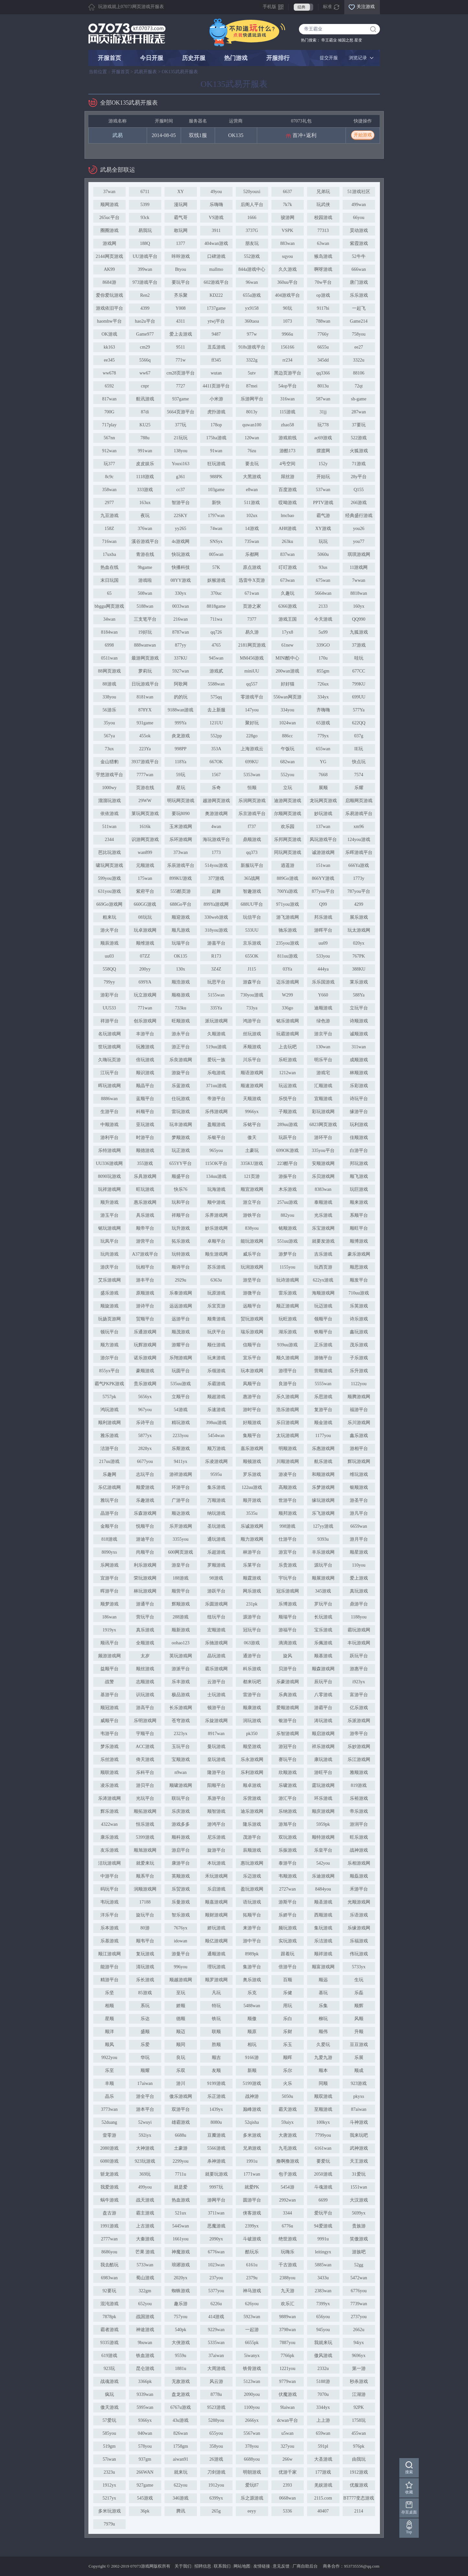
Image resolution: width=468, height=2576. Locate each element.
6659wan (358, 1526)
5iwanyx (251, 2355)
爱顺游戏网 (287, 1707)
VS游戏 (216, 217)
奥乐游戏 (252, 1979)
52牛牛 (359, 256)
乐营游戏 (252, 1798)
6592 (109, 386)
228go (251, 735)
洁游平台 (109, 1448)
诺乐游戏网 (145, 1357)
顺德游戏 (145, 1150)
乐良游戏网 (180, 1059)
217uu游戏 (109, 1461)
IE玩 (358, 748)
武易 (117, 135)
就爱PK (252, 2187)
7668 (323, 774)
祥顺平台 (181, 1215)
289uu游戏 (287, 1124)
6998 (109, 645)
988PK (216, 476)
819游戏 (359, 1785)
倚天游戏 (145, 1759)
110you (358, 1565)
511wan (109, 826)
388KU (358, 969)
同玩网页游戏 (287, 852)
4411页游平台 (216, 386)
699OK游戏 (287, 1150)
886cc (287, 735)
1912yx (109, 2485)
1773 (216, 852)
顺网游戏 (109, 204)
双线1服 (198, 135)
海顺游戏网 (323, 1293)
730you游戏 (252, 995)
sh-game (358, 399)
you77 (358, 541)
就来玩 (181, 2472)
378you (252, 2446)
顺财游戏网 (216, 1915)
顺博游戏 (359, 1241)
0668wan (287, 2498)
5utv (252, 373)
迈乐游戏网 (287, 982)
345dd (323, 360)
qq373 (251, 852)
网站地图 (242, 2566)
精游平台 (109, 1979)
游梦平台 (288, 1254)
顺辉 (358, 2005)
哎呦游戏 (288, 502)
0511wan (109, 658)
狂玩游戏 (216, 463)
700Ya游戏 (287, 891)
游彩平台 (109, 995)
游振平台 (288, 1176)
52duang (109, 2122)
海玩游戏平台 (216, 839)
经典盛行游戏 (358, 515)
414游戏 (216, 2316)
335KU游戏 (252, 1163)
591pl (323, 2446)
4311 (180, 321)
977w (252, 334)
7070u (323, 2394)
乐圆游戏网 (216, 1604)
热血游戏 (181, 2200)
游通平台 (145, 1604)
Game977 (145, 334)
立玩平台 (359, 1008)
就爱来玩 (145, 1863)
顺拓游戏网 (145, 1811)
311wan (359, 1046)
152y (323, 463)
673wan (287, 580)
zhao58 (287, 424)
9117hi (323, 308)
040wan (145, 2433)
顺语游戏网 (252, 1072)
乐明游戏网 (145, 1720)
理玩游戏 (216, 1966)
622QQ (358, 722)
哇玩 (358, 658)
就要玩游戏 (216, 2174)
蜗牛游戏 (109, 2200)
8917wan (216, 1733)
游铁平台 (252, 1215)
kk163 (109, 347)
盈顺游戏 (216, 1124)
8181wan (145, 697)
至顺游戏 (323, 2109)
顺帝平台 (145, 1228)
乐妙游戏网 (359, 1746)
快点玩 (359, 761)
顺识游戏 (145, 1072)
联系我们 (222, 2566)
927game (145, 2485)
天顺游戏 (252, 1098)
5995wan (145, 2407)
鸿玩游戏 (109, 1409)
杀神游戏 (216, 2161)
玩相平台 (145, 1267)
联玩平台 (181, 1798)
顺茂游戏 (181, 1331)
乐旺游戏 (288, 1059)
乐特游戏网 (109, 1150)
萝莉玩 (145, 671)
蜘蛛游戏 (181, 2290)
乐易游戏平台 (358, 813)
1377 (180, 243)
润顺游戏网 (145, 1889)
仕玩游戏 (181, 1098)
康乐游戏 (109, 1837)
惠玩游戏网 (252, 1863)
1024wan (287, 722)
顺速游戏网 (252, 1085)
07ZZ (145, 956)
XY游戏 (323, 528)
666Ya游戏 (358, 865)
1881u (180, 2368)
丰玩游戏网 (359, 1642)
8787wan (180, 632)
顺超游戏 (216, 1396)
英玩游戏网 (180, 1655)
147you (252, 709)
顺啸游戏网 (180, 1785)
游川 (180, 2083)
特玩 (216, 2005)
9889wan (287, 2316)
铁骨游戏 (252, 2368)
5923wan (252, 2316)
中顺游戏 (109, 1124)
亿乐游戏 (359, 1707)
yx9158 (252, 308)
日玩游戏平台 (145, 684)
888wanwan (145, 645)
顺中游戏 (216, 1202)
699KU (251, 761)
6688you (252, 2459)
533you (323, 956)
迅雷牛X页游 (252, 580)
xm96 (359, 826)
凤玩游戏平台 (323, 839)
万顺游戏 (216, 1500)
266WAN (145, 2472)
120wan (252, 437)
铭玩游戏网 (109, 1228)
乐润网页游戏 (252, 800)
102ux (251, 515)
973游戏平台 (144, 282)
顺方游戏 (109, 1344)
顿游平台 (216, 1707)
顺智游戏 (216, 1811)
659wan (323, 2433)
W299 (287, 995)
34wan (109, 619)
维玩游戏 (359, 1474)
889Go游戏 (287, 878)
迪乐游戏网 (252, 1811)
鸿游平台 (252, 1020)
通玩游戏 (216, 1539)
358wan (109, 489)
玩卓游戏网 (145, 930)
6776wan (216, 2251)
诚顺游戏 (359, 1033)
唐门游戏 (359, 282)
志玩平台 (145, 1474)
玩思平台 (216, 982)
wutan (216, 373)
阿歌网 (181, 684)
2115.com (323, 2498)
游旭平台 (288, 1824)
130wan (323, 1046)
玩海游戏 (216, 1189)
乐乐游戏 (359, 295)
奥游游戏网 (216, 813)
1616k (145, 826)
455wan (358, 2433)
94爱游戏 (323, 2226)
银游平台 (288, 1720)
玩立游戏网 (145, 995)
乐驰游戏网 (216, 1642)
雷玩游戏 (181, 1111)
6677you (145, 1461)
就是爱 (181, 2187)
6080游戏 (109, 2161)
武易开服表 (145, 71)
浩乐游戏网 (287, 1409)
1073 (287, 321)
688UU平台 (252, 904)
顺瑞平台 (288, 1617)
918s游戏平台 (251, 347)
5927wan (180, 671)
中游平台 (109, 1876)
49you (216, 191)
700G (109, 411)
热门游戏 (235, 58)
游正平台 (181, 1046)
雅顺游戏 (359, 1772)
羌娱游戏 (323, 2485)
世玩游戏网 (109, 1046)
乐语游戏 (359, 1915)
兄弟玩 (323, 191)
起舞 (216, 891)
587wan (323, 399)
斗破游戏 (252, 2239)
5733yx (359, 1966)
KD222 (216, 295)
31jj (323, 411)
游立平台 (252, 1202)
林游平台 (252, 1552)
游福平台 (288, 1629)
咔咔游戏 (181, 256)
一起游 (252, 2329)
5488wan (252, 2005)
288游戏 (180, 1617)
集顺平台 (252, 1435)
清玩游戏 (145, 1966)
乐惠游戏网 (323, 1448)
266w (287, 2459)
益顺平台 (109, 1668)
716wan (109, 541)
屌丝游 (287, 476)
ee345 (109, 360)
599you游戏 (109, 878)
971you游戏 (287, 904)
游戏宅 (323, 1072)
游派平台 (181, 1668)
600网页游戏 (180, 1552)
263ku (287, 541)
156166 (287, 347)
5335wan (216, 2342)
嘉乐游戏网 (252, 1448)
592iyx (145, 2135)
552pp (216, 735)
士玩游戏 (216, 1694)
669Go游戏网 (109, 904)
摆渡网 (323, 450)
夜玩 (145, 515)
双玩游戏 (288, 1837)
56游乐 (109, 709)
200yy (145, 969)
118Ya (180, 761)
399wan (145, 269)
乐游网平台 (252, 399)
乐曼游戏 (181, 1902)
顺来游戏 (359, 1202)
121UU (216, 722)
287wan (358, 411)
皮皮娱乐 (145, 463)
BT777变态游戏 (358, 2498)
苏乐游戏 (216, 1267)
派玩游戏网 (216, 1020)
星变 (358, 40)
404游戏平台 (287, 295)
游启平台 (181, 1850)
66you (358, 217)
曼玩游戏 (216, 1746)
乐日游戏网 (287, 1422)
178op (216, 424)
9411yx (180, 1461)
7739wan (358, 2303)
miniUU (252, 671)
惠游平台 (252, 1396)
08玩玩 (145, 917)
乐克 (252, 1992)
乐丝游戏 (109, 1759)
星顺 (109, 2018)
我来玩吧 (359, 2135)
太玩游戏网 (287, 1435)
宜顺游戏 (323, 1098)
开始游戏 (363, 134)
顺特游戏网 (323, 1837)
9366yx (145, 2420)
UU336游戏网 (109, 1163)
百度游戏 (288, 489)
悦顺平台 (145, 1526)
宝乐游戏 (323, 1629)
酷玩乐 (252, 2251)
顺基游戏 (323, 1655)
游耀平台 (181, 1344)
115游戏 (287, 411)
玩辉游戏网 (145, 1344)
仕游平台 (288, 1539)
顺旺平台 (359, 1228)
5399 (145, 204)
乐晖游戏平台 (358, 852)
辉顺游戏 (181, 1604)
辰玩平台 (323, 1681)
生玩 (358, 1979)
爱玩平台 (323, 2213)
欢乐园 (287, 826)
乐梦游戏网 (323, 1487)
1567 (216, 774)
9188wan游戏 (180, 709)
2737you (359, 2316)
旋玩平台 (145, 1915)
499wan (358, 204)
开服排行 (278, 58)
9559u (180, 2355)
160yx (358, 606)
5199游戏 (252, 2083)
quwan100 (251, 424)
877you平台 (323, 891)
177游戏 (323, 2472)
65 (109, 593)
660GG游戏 (145, 904)
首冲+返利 (304, 135)
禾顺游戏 (252, 1046)
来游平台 (252, 1928)
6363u (216, 1280)
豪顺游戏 (145, 1370)
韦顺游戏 (288, 1876)
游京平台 (323, 1033)
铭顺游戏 (288, 1228)
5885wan (323, 2264)
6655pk (252, 2342)
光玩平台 (145, 1798)
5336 (287, 2511)
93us (323, 567)
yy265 (180, 528)
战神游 (252, 2096)
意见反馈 (281, 2566)
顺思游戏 (359, 1267)
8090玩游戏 (109, 1176)
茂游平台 (252, 1837)
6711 (145, 191)
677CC (358, 671)
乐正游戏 (216, 2096)
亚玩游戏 (145, 1124)
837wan (287, 554)
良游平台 (288, 1383)
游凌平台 (288, 1474)
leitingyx (323, 2251)
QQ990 (358, 619)
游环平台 (323, 1137)
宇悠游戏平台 (109, 774)
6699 (323, 2200)
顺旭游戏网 (145, 1850)
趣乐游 (181, 2303)
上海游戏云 (252, 748)
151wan (323, 865)
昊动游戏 (359, 230)
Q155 (359, 489)
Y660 (323, 995)
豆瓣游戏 (216, 2135)
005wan (216, 554)
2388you (287, 2277)
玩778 (323, 424)
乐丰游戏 (181, 1681)
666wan (358, 269)
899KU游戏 (180, 878)
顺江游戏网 (109, 1953)
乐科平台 (145, 1772)
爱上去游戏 (180, 334)
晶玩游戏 (216, 1655)
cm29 (145, 347)
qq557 (251, 684)
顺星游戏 (359, 1552)
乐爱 (145, 2044)
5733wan (145, 2264)
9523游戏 (216, 2407)
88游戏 (109, 684)
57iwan (109, 2459)
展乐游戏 (359, 917)
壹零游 (109, 2135)
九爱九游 (323, 2057)
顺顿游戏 (252, 1461)
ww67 (144, 373)
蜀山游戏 (145, 2277)
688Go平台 (180, 904)
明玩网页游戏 (180, 800)
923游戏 (359, 2083)
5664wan (323, 593)
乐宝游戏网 (323, 1228)
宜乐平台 (252, 1357)
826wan (180, 2433)
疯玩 (109, 2394)
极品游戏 (181, 1694)
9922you (109, 2057)
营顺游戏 (323, 1370)
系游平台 (216, 1798)
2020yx (181, 2277)
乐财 (287, 2031)
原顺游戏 (145, 1293)
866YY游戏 (323, 878)
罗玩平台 (323, 1604)
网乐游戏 (252, 1591)
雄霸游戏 (181, 2122)
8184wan (109, 632)
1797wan (216, 515)
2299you (180, 2161)
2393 (287, 2485)
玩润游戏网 (252, 1267)
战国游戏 (145, 2316)
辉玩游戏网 (359, 1461)
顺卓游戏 (252, 1785)
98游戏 (216, 1578)
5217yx (109, 2498)
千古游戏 (288, 2264)
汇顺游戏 (323, 1085)
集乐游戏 (216, 1487)
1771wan (252, 2174)
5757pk (109, 1396)
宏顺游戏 (216, 1629)
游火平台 (109, 930)
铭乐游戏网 (287, 1020)
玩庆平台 (216, 1331)
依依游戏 (109, 813)
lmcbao (287, 515)
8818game (216, 606)
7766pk (287, 2355)
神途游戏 (145, 2329)
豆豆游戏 (359, 2044)
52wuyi (145, 2122)
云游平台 (216, 1681)
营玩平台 (145, 1617)
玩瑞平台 (181, 943)
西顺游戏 (323, 1915)
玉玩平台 (181, 1746)
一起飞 (359, 308)
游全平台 (145, 2096)
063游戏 (252, 1642)
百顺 (287, 1979)
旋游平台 (216, 1850)
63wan (323, 243)
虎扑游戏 (216, 411)
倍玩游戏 (145, 1059)
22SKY (180, 515)
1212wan (287, 1072)
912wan (109, 450)
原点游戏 (252, 567)
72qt (359, 386)
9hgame (145, 567)
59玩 (180, 774)
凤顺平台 (252, 1383)
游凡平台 (359, 1513)
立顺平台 (181, 1396)
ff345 (216, 360)
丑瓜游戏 (216, 347)
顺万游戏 (216, 1448)
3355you (180, 1539)
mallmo (216, 269)
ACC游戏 (145, 1746)
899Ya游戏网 (216, 904)
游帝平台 (359, 1733)
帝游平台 (216, 1098)
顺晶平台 (145, 1085)
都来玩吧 (252, 1681)
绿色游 (323, 1020)
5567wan (252, 2433)
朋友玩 (252, 243)
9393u (323, 1539)
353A (216, 748)
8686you (109, 2251)
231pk (251, 1604)
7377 (252, 619)
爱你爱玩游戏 (109, 295)
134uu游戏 (216, 1176)
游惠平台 (359, 1668)
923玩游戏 (145, 2161)
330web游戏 (216, 917)
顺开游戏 (252, 1500)
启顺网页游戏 (358, 800)
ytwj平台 (216, 321)
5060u (323, 554)
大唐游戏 (288, 2135)
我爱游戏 (109, 2187)
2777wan (109, 2239)
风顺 (358, 2018)
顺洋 (109, 2031)
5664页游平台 (180, 411)
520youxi (251, 191)
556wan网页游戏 (287, 698)
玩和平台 (181, 1202)
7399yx (323, 2303)
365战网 (252, 878)
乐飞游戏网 (323, 1513)
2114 (358, 2511)
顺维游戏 (145, 943)
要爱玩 (323, 2161)
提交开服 (329, 57)
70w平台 (322, 282)
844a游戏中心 (251, 269)
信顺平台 (252, 1344)
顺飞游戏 (359, 1176)
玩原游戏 (216, 1293)
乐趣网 (109, 1474)
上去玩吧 (288, 1046)
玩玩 (323, 541)
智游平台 (181, 502)
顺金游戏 (323, 1422)
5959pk (323, 1824)
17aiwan (145, 2083)
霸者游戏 (109, 2329)
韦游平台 (109, 1733)
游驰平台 (323, 1357)
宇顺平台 (145, 1733)
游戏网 (109, 243)
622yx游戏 (323, 1280)
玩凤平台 (109, 1241)
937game (180, 399)
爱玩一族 (216, 1059)
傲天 (252, 1137)
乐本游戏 (109, 1928)
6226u (216, 2303)
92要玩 (109, 2290)
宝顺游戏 (181, 1759)
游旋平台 (181, 1072)
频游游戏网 (109, 1655)
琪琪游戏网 (359, 554)
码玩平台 (109, 1889)
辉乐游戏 (109, 1811)
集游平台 (252, 1966)
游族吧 (359, 2251)
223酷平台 (287, 1163)
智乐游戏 (181, 1915)
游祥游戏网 (180, 1474)
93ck (145, 217)
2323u (109, 2472)
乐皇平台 (323, 1850)
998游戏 (287, 1526)
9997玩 (216, 2187)
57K (216, 567)
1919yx (109, 1629)
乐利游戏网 (252, 1772)
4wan (216, 826)
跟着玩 (287, 1953)
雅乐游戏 (109, 1435)
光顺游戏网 (359, 1902)
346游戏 (180, 2498)
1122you (358, 1383)
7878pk (109, 2316)
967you (145, 1409)
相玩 (252, 2044)
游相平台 (359, 1448)
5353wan (252, 774)
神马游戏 (252, 2290)
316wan (287, 399)
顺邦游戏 (288, 1513)
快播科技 (181, 567)
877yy (180, 645)
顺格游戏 (181, 995)
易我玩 (145, 230)
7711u (180, 2174)
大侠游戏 (181, 2342)
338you (109, 697)
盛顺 (145, 2031)
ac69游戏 (323, 437)
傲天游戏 (109, 2407)
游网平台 (216, 2200)
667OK (216, 761)
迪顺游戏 (323, 1008)
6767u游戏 (180, 2407)
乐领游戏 (216, 1370)
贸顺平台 (145, 1319)
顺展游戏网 (323, 1578)
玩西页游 (323, 1267)
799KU (358, 684)
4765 (216, 645)
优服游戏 (359, 2485)
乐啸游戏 (288, 1785)
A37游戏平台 (145, 1254)
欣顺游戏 (288, 1772)
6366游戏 (288, 606)
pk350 (251, 1733)
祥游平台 (109, 1020)
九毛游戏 (288, 2148)
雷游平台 (252, 1694)
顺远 (323, 1979)
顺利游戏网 (109, 1422)
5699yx (359, 2213)
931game (145, 722)
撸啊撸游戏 (287, 2161)
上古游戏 (145, 2226)
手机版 (269, 6)
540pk (180, 2329)
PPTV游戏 (323, 502)
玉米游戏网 (180, 826)
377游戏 (216, 878)
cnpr (145, 386)
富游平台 (359, 1694)
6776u (287, 2226)
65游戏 (323, 722)
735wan (252, 541)
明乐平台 (323, 1059)
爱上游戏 (359, 1578)
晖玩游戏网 (109, 1085)
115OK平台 (216, 1163)
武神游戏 (359, 2148)
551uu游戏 (287, 1241)
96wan (252, 282)
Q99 (323, 904)
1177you (323, 1435)
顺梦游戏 (109, 1604)
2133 (323, 606)
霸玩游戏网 (359, 1629)
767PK (358, 956)
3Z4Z (216, 969)
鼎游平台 (359, 1604)
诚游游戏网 (323, 852)
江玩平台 (109, 1072)
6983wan (109, 2277)
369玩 (145, 2174)
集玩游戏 (323, 1928)
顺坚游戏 (252, 1746)
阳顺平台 (216, 1785)
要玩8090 (181, 813)
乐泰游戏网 (180, 1293)
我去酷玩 (109, 2264)
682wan (287, 761)
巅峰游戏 (252, 2109)
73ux (109, 748)
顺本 (323, 2070)
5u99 (323, 632)
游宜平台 (288, 1552)
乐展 (358, 2057)
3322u (358, 360)
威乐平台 (252, 1254)
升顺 (358, 2031)
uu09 (323, 943)
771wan (145, 1008)
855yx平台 (109, 1370)
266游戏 (359, 502)
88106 (358, 373)
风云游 (216, 2381)
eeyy (251, 2511)
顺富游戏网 (323, 1966)
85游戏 (145, 1992)
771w (181, 360)
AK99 (109, 269)
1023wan (216, 2264)
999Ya (181, 722)
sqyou (287, 256)
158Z (109, 528)
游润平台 (359, 1824)
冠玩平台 (252, 1629)
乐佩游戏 (323, 1642)
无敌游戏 (181, 2381)
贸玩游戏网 (252, 1319)
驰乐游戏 (288, 930)
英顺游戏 (181, 1876)
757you (181, 2316)
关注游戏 (366, 6)
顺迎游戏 (181, 917)
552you (287, 774)
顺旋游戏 (109, 1306)
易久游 (252, 632)
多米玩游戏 (109, 2511)
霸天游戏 (288, 2109)
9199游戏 (216, 2083)
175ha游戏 (216, 437)
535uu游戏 (180, 1383)
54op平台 (288, 386)
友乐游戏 (109, 1850)
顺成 (358, 2070)
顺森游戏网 (323, 1668)
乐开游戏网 (180, 1526)
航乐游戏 (323, 1461)
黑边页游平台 (287, 373)
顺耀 (145, 2070)
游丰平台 (145, 1280)
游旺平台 (323, 1772)
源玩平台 (323, 1565)
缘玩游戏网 (323, 1500)
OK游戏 (109, 334)
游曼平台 (181, 1953)
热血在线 (109, 567)
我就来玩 (323, 2342)
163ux (145, 502)
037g (358, 735)
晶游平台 (109, 1513)
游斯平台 (288, 1902)
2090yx (216, 2239)
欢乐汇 (287, 2303)
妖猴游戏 (216, 580)
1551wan (358, 2187)
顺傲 (252, 2018)
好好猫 (287, 684)
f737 (252, 826)
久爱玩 (323, 2044)
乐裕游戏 (359, 1798)
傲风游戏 (323, 2355)
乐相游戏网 (359, 1863)
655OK (251, 956)
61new (287, 645)
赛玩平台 (288, 1759)
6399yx (216, 2498)
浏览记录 (358, 57)
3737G (251, 230)
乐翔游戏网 (180, 1357)
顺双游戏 (323, 2096)
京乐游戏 (252, 943)
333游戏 (145, 489)
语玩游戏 (252, 1902)
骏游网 (287, 217)
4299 (358, 904)
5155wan (216, 995)
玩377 (109, 463)
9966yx (252, 1111)
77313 (323, 230)
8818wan (358, 593)
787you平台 (359, 891)
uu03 (109, 956)
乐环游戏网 (180, 839)
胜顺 (216, 2044)
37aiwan (216, 2355)
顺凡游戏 (181, 930)
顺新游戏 (181, 1629)
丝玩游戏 (252, 1033)
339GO (323, 645)
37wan (109, 191)
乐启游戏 (216, 1889)
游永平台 (181, 1033)
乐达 (145, 2018)
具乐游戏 (145, 1215)
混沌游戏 (109, 2303)
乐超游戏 (216, 1552)
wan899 (145, 852)
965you (216, 1150)
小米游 (216, 399)
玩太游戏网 (359, 930)
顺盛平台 (181, 1176)
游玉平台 (109, 1215)
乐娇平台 (288, 1915)
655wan (323, 748)
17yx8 (287, 632)
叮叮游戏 (288, 567)
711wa (216, 619)
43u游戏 (180, 2420)
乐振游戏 (288, 1850)
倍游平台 (288, 1966)
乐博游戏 (288, 1604)
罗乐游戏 (252, 1474)
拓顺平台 (252, 1915)
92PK (359, 2407)
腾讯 (180, 2511)
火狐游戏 (359, 450)
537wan (323, 489)
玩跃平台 (288, 1137)
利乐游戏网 (145, 1565)
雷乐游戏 (288, 1293)
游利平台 (109, 1137)
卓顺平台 (216, 1241)
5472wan (358, 2277)
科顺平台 (145, 1111)
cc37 (180, 489)
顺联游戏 (109, 1772)
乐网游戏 (109, 1565)
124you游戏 (359, 839)
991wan (145, 450)
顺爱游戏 (145, 1487)
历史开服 (193, 58)
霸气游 (323, 515)
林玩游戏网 (145, 1591)
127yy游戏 (323, 1526)
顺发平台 (359, 1280)
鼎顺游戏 (252, 839)
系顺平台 (359, 1215)
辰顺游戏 (252, 1850)
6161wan (323, 2148)
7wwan (358, 580)
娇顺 (180, 2005)
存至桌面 (409, 2512)
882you (287, 1215)
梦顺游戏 (181, 1137)
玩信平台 (252, 917)
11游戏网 (359, 567)
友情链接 (261, 2566)
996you (181, 1966)
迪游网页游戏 (287, 800)
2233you (180, 1435)
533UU (251, 930)
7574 (358, 774)
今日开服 (151, 58)
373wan (180, 852)
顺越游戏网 (180, 1979)
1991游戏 (109, 2226)
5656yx (145, 1396)
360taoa (252, 321)
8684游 (109, 282)
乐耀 (358, 787)
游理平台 (288, 1370)
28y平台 (359, 476)
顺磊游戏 (359, 1876)
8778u (216, 2394)
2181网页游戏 (252, 645)
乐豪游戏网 (287, 1681)
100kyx (323, 2122)
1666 (252, 217)
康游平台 (181, 1863)
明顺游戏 (288, 1448)
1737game (216, 308)
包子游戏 (288, 2174)
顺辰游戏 (109, 943)
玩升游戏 (181, 1228)
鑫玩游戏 (359, 1331)
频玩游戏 (288, 1928)
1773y (358, 878)
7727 (180, 386)
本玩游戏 (216, 1863)
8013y (251, 411)
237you (216, 2277)
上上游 (323, 2420)
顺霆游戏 (252, 1578)
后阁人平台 (252, 204)
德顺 (180, 2018)
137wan (323, 826)
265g (216, 2511)
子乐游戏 (359, 1357)
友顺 (216, 2070)
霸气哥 (181, 217)
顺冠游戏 (109, 1707)
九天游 (287, 2290)
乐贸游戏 (181, 1889)
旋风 (287, 1655)
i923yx (358, 1681)
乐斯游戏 (181, 1448)
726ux (323, 684)
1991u (251, 2161)
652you (145, 2303)
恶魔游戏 (216, 2226)
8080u (216, 2122)
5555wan (323, 1383)
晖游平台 (109, 1591)
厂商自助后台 (305, 2566)
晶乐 (109, 2096)
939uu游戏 (287, 1344)
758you (359, 334)
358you (216, 2446)
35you (109, 722)
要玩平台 (181, 282)
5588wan (216, 684)
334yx (323, 697)
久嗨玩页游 (109, 1059)
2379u (251, 2277)
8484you (323, 1889)
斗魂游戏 (323, 2187)
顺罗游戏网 (216, 1979)
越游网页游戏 (216, 800)
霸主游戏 (145, 2213)
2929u (180, 1280)
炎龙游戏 (181, 735)
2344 (109, 839)
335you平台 (323, 1150)
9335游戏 (109, 2342)
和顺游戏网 (323, 1474)
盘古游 (109, 2213)
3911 (216, 230)
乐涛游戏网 (109, 1798)
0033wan (180, 606)
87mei (251, 386)
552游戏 (252, 256)
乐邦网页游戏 (287, 839)
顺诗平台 (181, 1267)
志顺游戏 (145, 1681)
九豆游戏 (109, 515)
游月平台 (359, 1539)
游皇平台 (181, 1565)
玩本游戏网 (252, 1370)
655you (216, 2433)
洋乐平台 (109, 1915)
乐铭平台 (252, 1124)
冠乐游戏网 (287, 1591)
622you (181, 2485)
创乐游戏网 (145, 1020)
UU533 (109, 1008)
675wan (323, 580)
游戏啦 (145, 580)
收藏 (409, 2492)
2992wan (287, 2200)
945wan (216, 658)
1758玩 (359, 2420)
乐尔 (287, 2070)
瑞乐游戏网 (252, 1331)
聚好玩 (252, 722)
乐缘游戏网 (359, 1928)
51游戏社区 (359, 191)
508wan (145, 593)
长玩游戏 (323, 1617)
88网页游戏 (109, 671)
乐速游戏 (216, 1409)
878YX (145, 709)
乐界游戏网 (216, 1215)
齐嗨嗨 (323, 709)
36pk (145, 2511)
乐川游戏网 (359, 1422)
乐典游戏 (288, 1694)
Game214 (358, 321)
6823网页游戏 (323, 1124)
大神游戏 (145, 2148)
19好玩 (145, 632)
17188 (145, 1902)
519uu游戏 (216, 1046)
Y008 (181, 308)
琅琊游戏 (181, 2264)
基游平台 (109, 1694)
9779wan (287, 2381)
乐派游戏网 (359, 1720)
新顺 (252, 2070)
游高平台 (145, 1707)
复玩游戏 (145, 1953)
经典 (303, 7)
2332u (323, 2368)
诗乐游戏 (359, 1319)
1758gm (180, 2446)
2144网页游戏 (109, 256)
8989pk (252, 1953)
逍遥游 (287, 865)
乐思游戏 (323, 1396)
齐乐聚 (181, 295)
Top (409, 2532)
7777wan (145, 774)
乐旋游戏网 (216, 1720)
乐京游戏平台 (252, 813)
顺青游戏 (216, 1319)
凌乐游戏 (109, 1785)
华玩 (145, 2057)
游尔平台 (109, 1357)
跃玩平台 (359, 1655)
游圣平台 (359, 1500)
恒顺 (252, 787)
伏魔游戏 (288, 2394)
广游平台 (181, 1500)
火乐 (287, 2083)
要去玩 (252, 463)
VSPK (287, 230)
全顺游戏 (145, 1642)
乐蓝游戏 (181, 1085)
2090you (252, 2394)
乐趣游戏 (145, 1500)
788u (145, 437)
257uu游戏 (287, 1202)
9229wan (216, 2329)
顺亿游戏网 (216, 1940)
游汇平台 (288, 1798)
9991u (323, 2239)
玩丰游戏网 (180, 1124)
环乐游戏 (323, 1798)
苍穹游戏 (181, 1720)
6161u (251, 2264)
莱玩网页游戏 (145, 813)
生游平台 (109, 1111)
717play (109, 424)
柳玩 (323, 2018)
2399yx (252, 2226)
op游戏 (323, 295)
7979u (109, 2524)
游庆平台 (109, 1267)
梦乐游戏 (109, 1746)
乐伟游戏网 (216, 1111)
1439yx (216, 2109)
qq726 (216, 632)
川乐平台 (252, 1059)
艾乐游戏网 (109, 1280)
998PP (181, 748)
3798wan (287, 2329)
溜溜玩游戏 (109, 800)
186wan (109, 1617)
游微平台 (252, 1293)
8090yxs (109, 1552)
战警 (109, 1681)
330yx (180, 593)
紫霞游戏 (359, 243)
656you (323, 2316)
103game (216, 489)
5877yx (145, 1435)
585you (109, 2433)
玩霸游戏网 (287, 1033)
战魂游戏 (109, 2381)
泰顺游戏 (323, 1202)
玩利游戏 (359, 1124)
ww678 (109, 373)
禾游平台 (359, 1889)
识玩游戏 (145, 1694)
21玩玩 (181, 437)
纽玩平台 (216, 1617)
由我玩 (359, 2459)
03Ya (287, 969)
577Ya (359, 709)
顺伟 (323, 2031)
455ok (145, 735)
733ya (251, 1008)
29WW (144, 800)
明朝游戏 (252, 2472)
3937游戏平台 (145, 761)
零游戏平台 (252, 697)
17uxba (109, 554)
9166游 (252, 2057)
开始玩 (323, 476)
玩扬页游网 (109, 1319)
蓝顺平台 (145, 1098)
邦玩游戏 (359, 1163)
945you (323, 2329)
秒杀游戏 (359, 2381)
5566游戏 (216, 2148)
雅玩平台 (109, 1500)
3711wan (216, 2213)
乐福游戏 (359, 1940)
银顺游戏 (359, 1487)
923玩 (109, 2368)
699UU (358, 697)
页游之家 (252, 606)
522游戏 (359, 437)
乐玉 (287, 2044)
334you (287, 709)
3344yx (323, 2407)
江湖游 (359, 2394)
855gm (323, 671)
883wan (287, 243)
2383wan (323, 2290)
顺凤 (109, 2044)
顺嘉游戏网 (216, 1902)
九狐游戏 (359, 632)
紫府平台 (145, 891)
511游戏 (251, 502)
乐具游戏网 (145, 1176)
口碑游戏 (216, 256)
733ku (180, 1008)
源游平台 (252, 1617)
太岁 (145, 1655)
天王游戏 (359, 2161)
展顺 (323, 787)
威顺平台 (109, 1720)
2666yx (252, 2420)
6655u (323, 347)
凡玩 (216, 1992)
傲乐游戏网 (180, 2096)
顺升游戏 (109, 1202)
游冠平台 (288, 1746)
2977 (109, 502)
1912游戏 (359, 2472)
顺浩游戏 (181, 982)
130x (180, 969)
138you (181, 450)
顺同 (180, 2044)
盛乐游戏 (109, 1293)
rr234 (287, 360)
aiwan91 (180, 2459)
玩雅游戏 (145, 1046)
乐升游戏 (359, 1370)
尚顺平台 (145, 1552)
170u (323, 658)
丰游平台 (145, 1033)
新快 (216, 502)
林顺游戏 (359, 1072)
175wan (145, 878)
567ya (109, 735)
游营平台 (145, 1241)
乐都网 (252, 554)
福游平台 (359, 1409)
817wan (109, 399)
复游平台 (323, 1409)
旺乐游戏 (359, 1837)
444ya (322, 969)
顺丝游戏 (145, 1668)
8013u (323, 386)
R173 (216, 956)
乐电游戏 (216, 1072)
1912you (216, 2485)
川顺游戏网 (287, 1461)
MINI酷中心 (288, 658)
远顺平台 (252, 1306)
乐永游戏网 (252, 1759)
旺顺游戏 (181, 1020)
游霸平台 (323, 1707)
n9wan (181, 1772)
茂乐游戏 (359, 1344)
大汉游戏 (359, 2200)
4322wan (109, 1824)
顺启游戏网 (323, 1733)
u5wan (287, 2433)
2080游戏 (109, 2148)
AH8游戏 (287, 528)
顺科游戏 (181, 1837)
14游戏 (252, 528)
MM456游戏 (252, 658)
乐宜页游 (216, 1306)
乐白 (287, 2018)
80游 (145, 1928)
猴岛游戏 (323, 256)
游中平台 (252, 1940)
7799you (323, 2135)
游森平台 (252, 982)
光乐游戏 (323, 1215)
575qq (216, 697)
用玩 (287, 2005)
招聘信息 (202, 2566)
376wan (145, 528)
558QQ (109, 969)
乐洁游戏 (323, 1940)
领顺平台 (323, 1319)
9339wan (145, 2394)
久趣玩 (287, 593)
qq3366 (323, 373)
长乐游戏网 (180, 1707)
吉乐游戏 (323, 1254)
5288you (216, 2420)
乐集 (323, 2005)
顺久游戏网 (287, 1357)
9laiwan (287, 2407)
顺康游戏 (252, 1707)
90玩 (287, 308)
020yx (358, 943)
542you (323, 1863)
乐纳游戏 (288, 1811)
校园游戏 (323, 217)
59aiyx (287, 2122)
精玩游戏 (181, 1422)
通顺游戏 (216, 1953)
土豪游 (181, 2148)
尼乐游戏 (216, 1837)
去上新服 (216, 709)
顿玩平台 (109, 1331)
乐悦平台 (288, 1098)
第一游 (359, 2368)
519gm (109, 2446)
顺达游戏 (181, 1513)
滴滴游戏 (288, 1642)
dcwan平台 (287, 2420)
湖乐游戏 (288, 1331)
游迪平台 (145, 1539)
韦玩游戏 (109, 1902)
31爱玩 (359, 2174)
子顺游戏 (288, 1111)
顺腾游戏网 (359, 1396)
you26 (358, 528)
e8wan (252, 489)
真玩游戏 (359, 1591)
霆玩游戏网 (323, 1785)
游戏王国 (288, 619)
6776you (359, 2290)
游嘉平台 (216, 943)
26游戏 (216, 2459)
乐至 (109, 2070)
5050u (287, 2096)
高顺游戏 (288, 1487)
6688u (180, 2135)
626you (252, 2303)
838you (252, 1228)
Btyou (180, 269)
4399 (145, 308)
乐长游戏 (145, 1979)
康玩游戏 (323, 1759)
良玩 (180, 2057)
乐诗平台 (145, 1422)
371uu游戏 (216, 1085)
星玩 (180, 787)
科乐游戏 (252, 1668)
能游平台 (109, 1966)
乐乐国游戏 (323, 982)
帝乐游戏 (359, 1811)
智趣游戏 (252, 891)
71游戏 (359, 463)
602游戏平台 (216, 282)
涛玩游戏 (323, 1720)
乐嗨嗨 (216, 204)
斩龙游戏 (109, 2174)
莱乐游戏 (359, 982)
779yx (323, 735)
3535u (251, 1513)
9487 (216, 334)
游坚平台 (252, 1280)
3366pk (145, 2381)
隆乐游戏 (252, 1824)
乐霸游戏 (216, 1383)
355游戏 (145, 1163)
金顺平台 (109, 1526)
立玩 (287, 787)
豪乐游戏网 (359, 1254)
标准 (327, 6)
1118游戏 (145, 476)
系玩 (145, 2005)
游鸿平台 (216, 1824)
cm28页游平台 (180, 373)
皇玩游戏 (216, 1759)
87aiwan (358, 2109)
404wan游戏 (216, 243)
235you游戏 (287, 943)
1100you (251, 2407)
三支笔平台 (145, 619)
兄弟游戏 (252, 2148)
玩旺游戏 (288, 1319)
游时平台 (252, 1409)
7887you (287, 2342)
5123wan (252, 2381)
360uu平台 (287, 282)
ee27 (358, 347)
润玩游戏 (252, 1720)
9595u (216, 1474)
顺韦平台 (145, 1940)
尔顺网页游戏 (287, 813)
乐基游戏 (109, 1940)
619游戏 (109, 2355)
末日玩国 (109, 580)
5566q (145, 360)
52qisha (252, 2122)
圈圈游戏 (109, 230)
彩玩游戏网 (323, 1111)
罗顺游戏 (216, 1565)
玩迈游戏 (323, 1306)
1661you (180, 2239)
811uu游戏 (287, 956)
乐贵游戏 (288, 1565)
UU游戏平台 (144, 256)
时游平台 (145, 1137)
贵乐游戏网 (145, 1383)
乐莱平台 (252, 1565)
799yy (109, 982)
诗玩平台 (359, 1098)
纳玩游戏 (216, 1513)
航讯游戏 (145, 399)
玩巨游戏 (359, 1189)
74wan (216, 528)
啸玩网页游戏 (109, 865)
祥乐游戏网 (323, 1746)
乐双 (180, 2070)
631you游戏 (109, 891)
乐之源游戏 (252, 2498)
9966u (287, 334)
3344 (287, 2213)
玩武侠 (323, 204)
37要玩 (359, 424)
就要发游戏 (323, 1241)
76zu (251, 450)
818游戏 (109, 1539)
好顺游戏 (252, 1422)
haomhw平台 (109, 321)
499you (145, 2187)
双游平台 (181, 2109)
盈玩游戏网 (252, 1889)
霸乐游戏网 (216, 1668)
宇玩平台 (288, 1578)
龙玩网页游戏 (323, 800)
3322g (251, 360)
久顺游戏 (216, 1033)
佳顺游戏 (359, 1137)
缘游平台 (359, 1111)
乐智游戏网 (287, 1733)
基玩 (323, 1992)
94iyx (359, 2342)
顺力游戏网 (252, 1539)
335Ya (216, 1008)
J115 (252, 969)
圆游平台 (252, 2200)
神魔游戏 (181, 2251)
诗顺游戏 (359, 1020)
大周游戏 (216, 2368)
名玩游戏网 (109, 1033)
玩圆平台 (181, 1370)
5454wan (216, 1435)
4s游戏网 (180, 541)
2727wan (287, 1889)
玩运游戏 (288, 1085)
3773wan (109, 2109)
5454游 (287, 2187)
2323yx (181, 1733)
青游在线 (145, 554)
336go (287, 1008)
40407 (323, 2511)
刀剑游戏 (216, 2472)
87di (145, 411)
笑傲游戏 (359, 2239)
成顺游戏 (359, 1059)
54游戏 (181, 1409)
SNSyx (216, 541)
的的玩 (181, 697)
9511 (180, 347)
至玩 (180, 1992)
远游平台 (181, 1319)
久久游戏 (288, 269)
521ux (180, 2213)
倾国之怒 (345, 40)
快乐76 (181, 1189)
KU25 (144, 424)
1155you (287, 1267)
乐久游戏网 (287, 1396)
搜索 (409, 2472)
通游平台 (252, 1655)
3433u (323, 2277)
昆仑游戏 (145, 2368)
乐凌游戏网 (216, 1461)
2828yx (145, 1448)
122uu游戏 (252, 1487)
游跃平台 (216, 1591)
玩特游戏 (181, 1254)
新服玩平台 (252, 865)
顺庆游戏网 (323, 1811)
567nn (109, 437)
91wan (216, 450)
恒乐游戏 (145, 1824)
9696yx (359, 2355)
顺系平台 (145, 1876)
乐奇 (216, 787)
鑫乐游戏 (359, 1435)
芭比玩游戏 (109, 852)
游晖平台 (323, 930)
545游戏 (145, 2498)
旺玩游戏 (145, 1189)
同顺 (323, 2083)
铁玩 (216, 2018)
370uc (216, 593)
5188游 (323, 2381)
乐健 (287, 1992)
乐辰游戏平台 (180, 865)
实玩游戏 (288, 1940)
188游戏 (180, 1578)
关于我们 (183, 2566)
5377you (216, 2290)
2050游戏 (323, 2174)
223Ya (145, 748)
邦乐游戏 (323, 917)
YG (323, 761)
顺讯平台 (109, 1642)
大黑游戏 (252, 476)
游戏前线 (288, 437)
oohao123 (180, 1642)
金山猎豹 (109, 761)
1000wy (109, 787)
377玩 (180, 424)
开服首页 (109, 58)
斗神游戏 (359, 2122)
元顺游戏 (145, 865)
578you (145, 2446)
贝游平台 (288, 1668)
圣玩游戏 (216, 1526)
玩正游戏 (181, 1150)
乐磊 (358, 1992)
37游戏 (359, 645)
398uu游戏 (216, 1422)
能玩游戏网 (252, 1241)
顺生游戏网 (216, 1254)
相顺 (109, 2005)
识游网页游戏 (145, 839)
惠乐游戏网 (145, 1202)
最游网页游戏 (145, 658)
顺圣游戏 (323, 1902)
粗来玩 (109, 917)
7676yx (181, 1928)
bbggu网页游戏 (109, 606)
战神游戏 (359, 1850)
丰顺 (109, 2083)
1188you (358, 1617)
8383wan (323, 1189)
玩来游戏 (216, 1357)
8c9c (109, 476)
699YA (145, 982)
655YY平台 (180, 1163)
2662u (358, 2329)
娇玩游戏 (216, 1928)
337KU (180, 658)
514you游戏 (216, 865)
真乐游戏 (145, 1629)
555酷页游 (180, 891)
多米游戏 (252, 2135)
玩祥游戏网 (109, 1189)
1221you (287, 2368)
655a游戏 (252, 295)
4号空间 (287, 463)
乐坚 (109, 1992)
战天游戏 (145, 2200)
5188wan (145, 606)
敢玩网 (181, 230)
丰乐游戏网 (323, 1552)
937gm (145, 2459)
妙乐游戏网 (216, 1228)
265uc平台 (109, 217)
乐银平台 (216, 1137)
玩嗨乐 (287, 2251)
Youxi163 (180, 463)
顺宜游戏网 (252, 1189)
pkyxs (358, 2096)
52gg (358, 2264)
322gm (145, 2290)
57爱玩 (109, 2420)
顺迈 (180, 2031)
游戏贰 (216, 671)
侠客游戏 (252, 2213)
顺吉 (216, 2057)
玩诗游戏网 (287, 1280)
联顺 (216, 2031)
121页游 (252, 1176)
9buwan (145, 2342)
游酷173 (287, 450)
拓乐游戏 (181, 1241)
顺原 (252, 2031)
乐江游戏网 (359, 1759)
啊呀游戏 (323, 269)
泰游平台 (288, 1863)
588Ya (359, 995)
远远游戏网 (180, 1306)
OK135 (235, 135)
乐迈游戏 (252, 1876)
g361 (180, 476)
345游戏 (323, 1591)
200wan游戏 (287, 671)
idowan (180, 1940)
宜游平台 (109, 1578)
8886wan (109, 1098)
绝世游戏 (288, 2239)
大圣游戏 (323, 2459)
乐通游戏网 (145, 1331)
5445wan (180, 2226)
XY (180, 191)
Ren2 (145, 295)
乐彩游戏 (359, 1085)
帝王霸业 (329, 40)
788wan (323, 321)
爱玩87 (252, 2485)
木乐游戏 (288, 1189)
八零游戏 (323, 1694)
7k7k (287, 204)
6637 (287, 191)
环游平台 (181, 1487)
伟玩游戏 (359, 1953)
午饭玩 (287, 748)
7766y (323, 334)
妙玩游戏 (323, 813)
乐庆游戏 (181, 1811)
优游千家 (288, 2472)
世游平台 (288, 1500)
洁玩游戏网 (109, 1863)
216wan (180, 619)
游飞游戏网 (287, 917)
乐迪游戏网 (323, 1876)
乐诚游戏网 (252, 1526)
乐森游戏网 (145, 1513)
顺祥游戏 (323, 1953)
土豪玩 (252, 1150)
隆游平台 (216, 1772)
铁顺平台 (323, 1331)
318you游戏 (216, 930)
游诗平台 (145, 1306)
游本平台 (145, 2109)
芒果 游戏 (145, 2251)
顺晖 (287, 2057)
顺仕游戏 (216, 1344)
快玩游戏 (181, 554)
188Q (145, 243)
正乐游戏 (323, 1344)
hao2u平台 (145, 321)
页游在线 (145, 787)
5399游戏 (145, 1837)
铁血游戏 (145, 2355)
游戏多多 (181, 1824)
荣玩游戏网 (145, 1578)
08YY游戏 (180, 580)
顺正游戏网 (287, 1306)
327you (287, 2446)
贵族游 (359, 2226)
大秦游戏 (145, 2239)
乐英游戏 (359, 1306)
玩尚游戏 (109, 1254)
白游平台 (359, 1150)
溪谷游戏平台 (145, 541)
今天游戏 (323, 619)
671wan (252, 593)
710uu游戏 (358, 1293)
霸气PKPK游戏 (109, 1383)
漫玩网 (181, 204)
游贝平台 (145, 1785)
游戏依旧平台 (109, 308)
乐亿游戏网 (109, 1487)
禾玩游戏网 (216, 1876)
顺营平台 (181, 1591)
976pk (358, 2446)
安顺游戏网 (323, 1163)
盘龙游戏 (181, 2394)
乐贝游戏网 (323, 1176)
